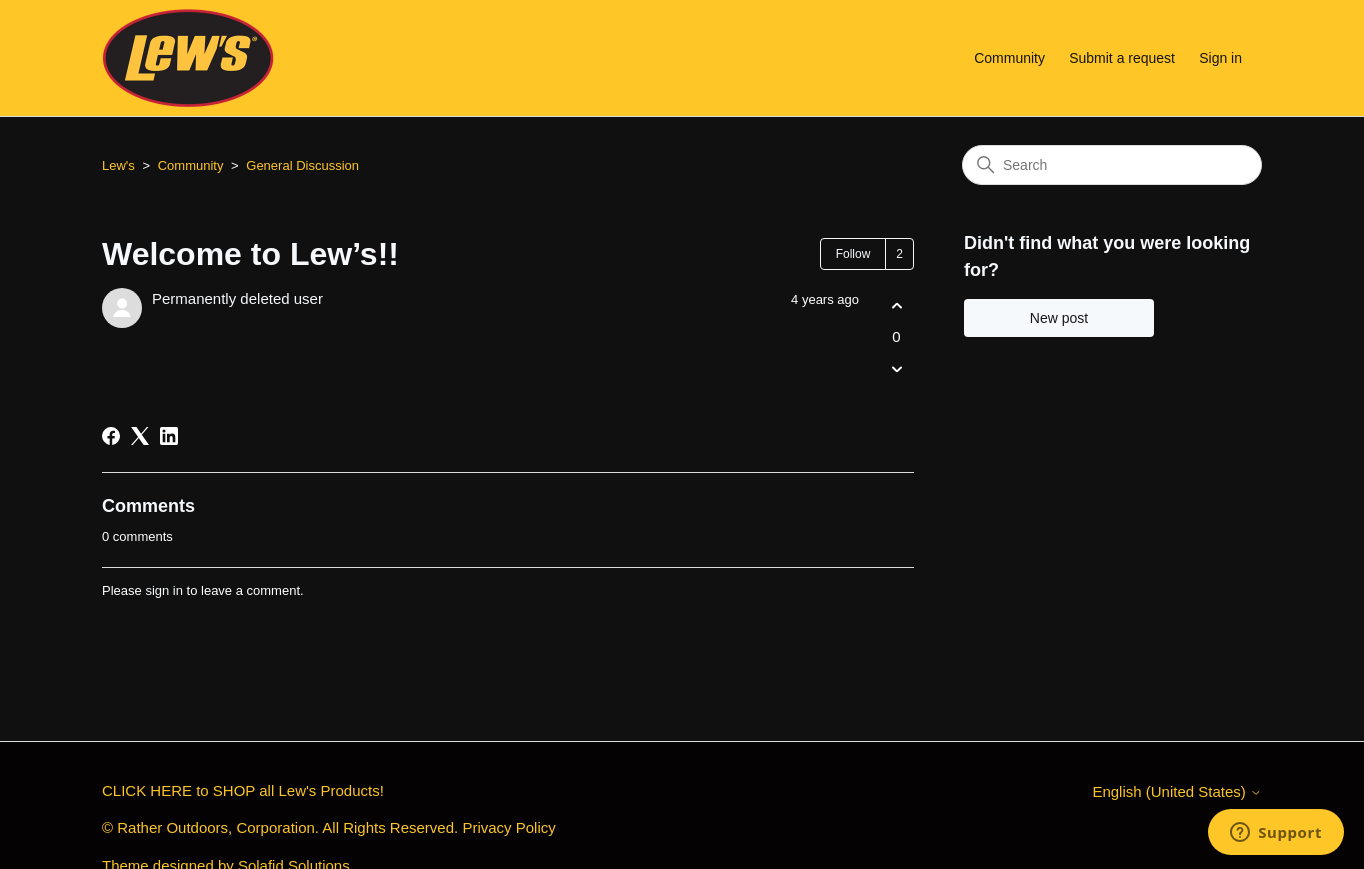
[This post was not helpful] (896, 369)
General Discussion (302, 165)
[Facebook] (111, 436)
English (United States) (1177, 791)
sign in (164, 590)
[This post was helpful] (896, 305)
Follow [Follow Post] (853, 254)
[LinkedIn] (169, 436)
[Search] (1112, 165)
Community (1009, 58)
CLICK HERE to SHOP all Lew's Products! (243, 790)
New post (1059, 318)
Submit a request (1122, 58)
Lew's (118, 165)
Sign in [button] (1220, 58)
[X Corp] (140, 436)
